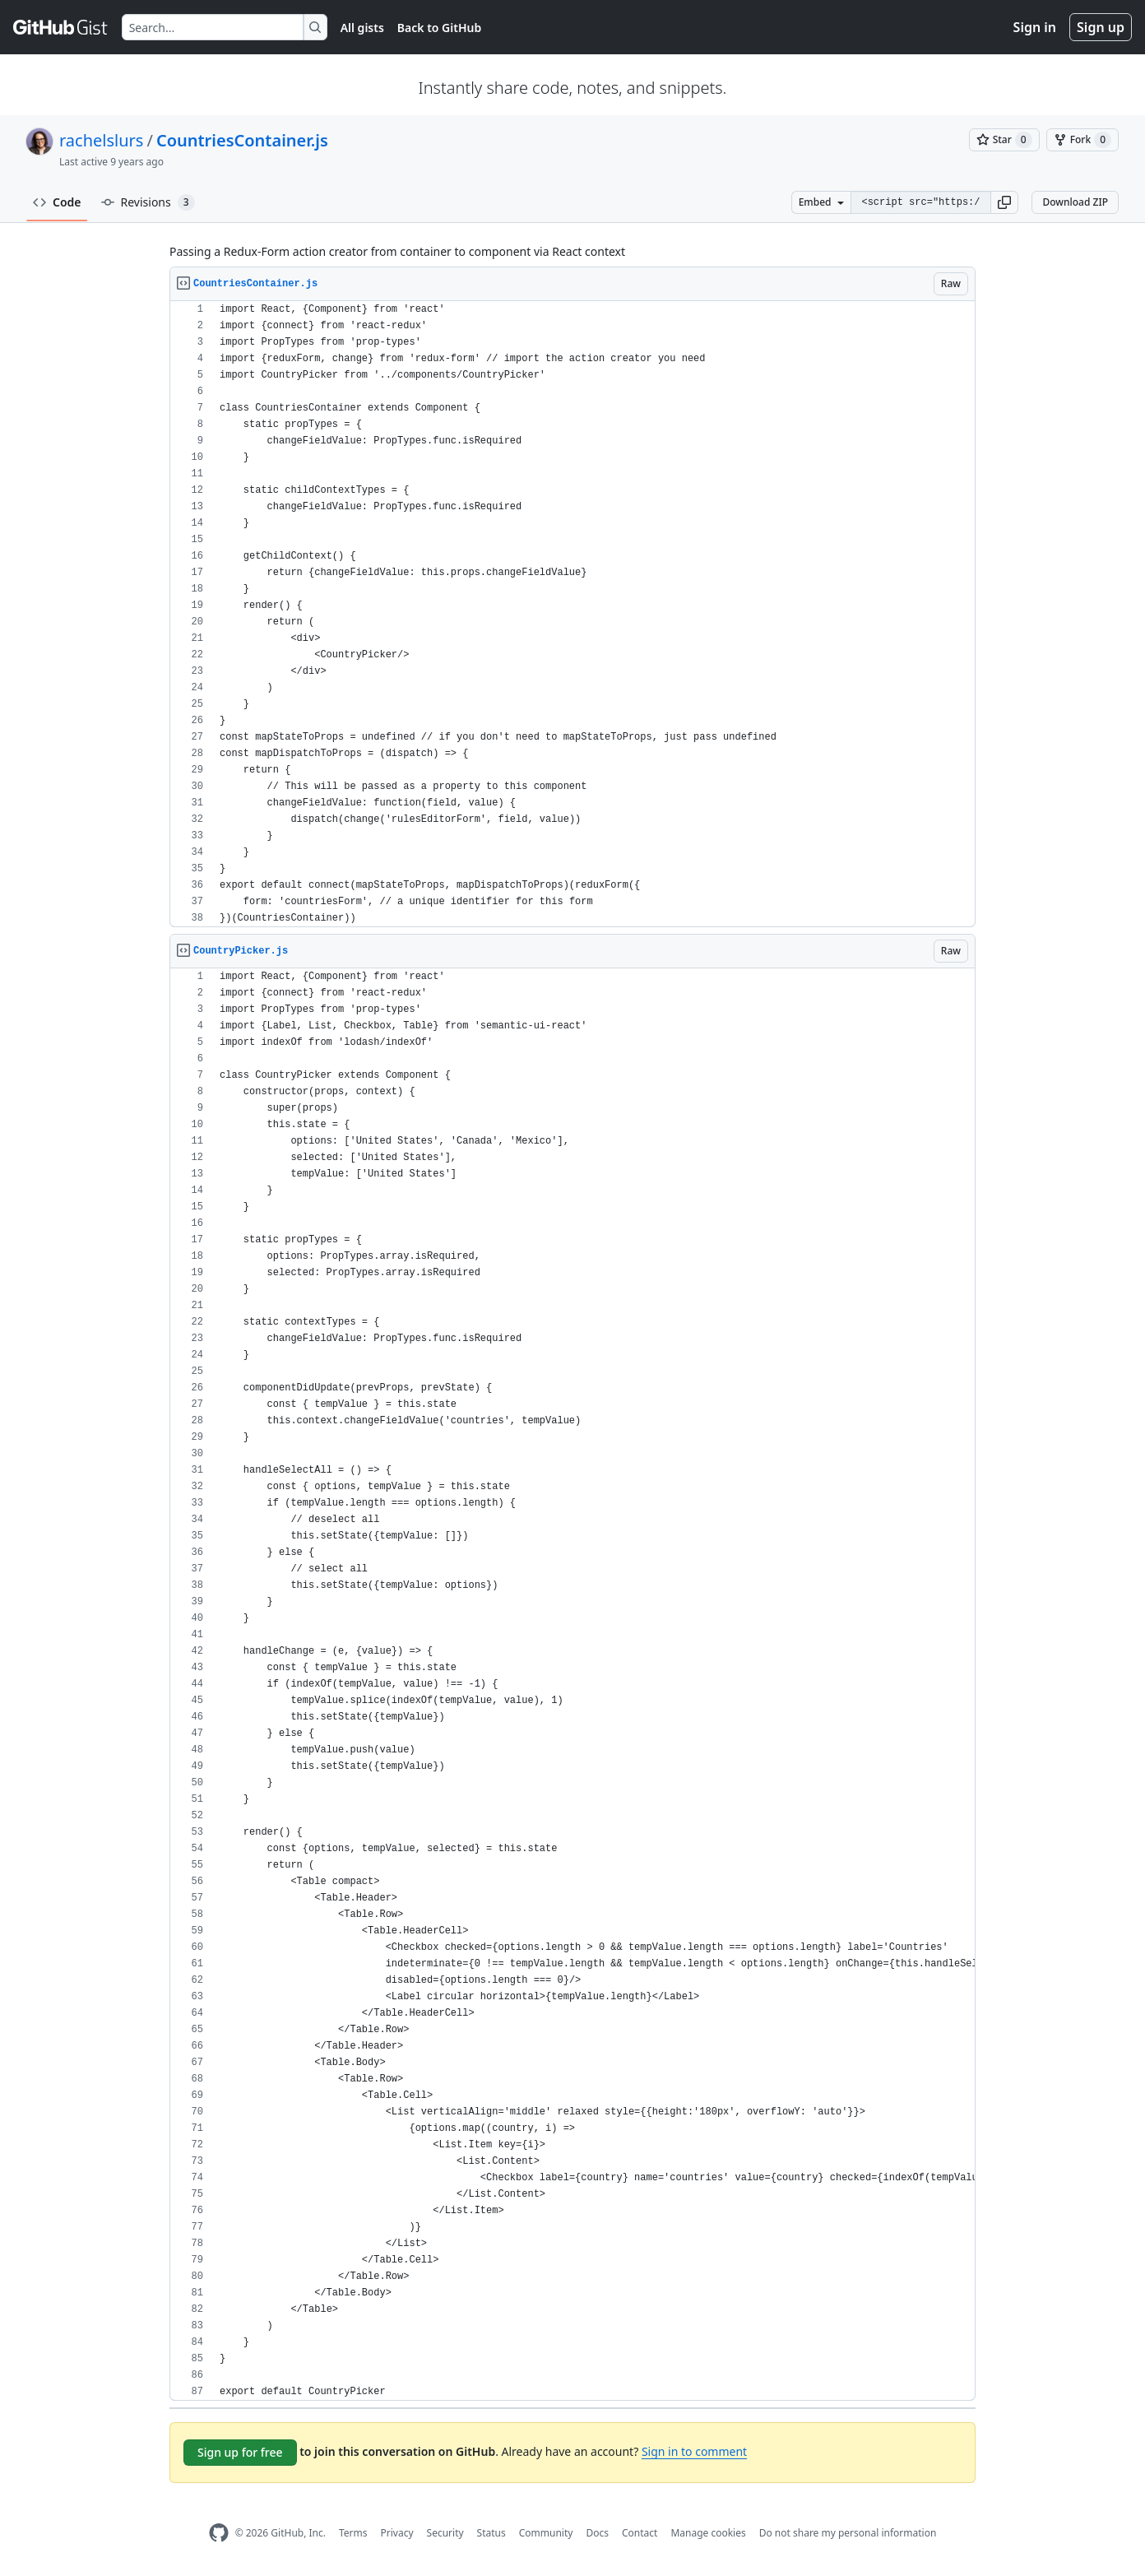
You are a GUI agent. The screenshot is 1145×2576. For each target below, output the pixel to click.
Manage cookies (707, 2533)
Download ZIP (1075, 202)
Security (445, 2533)
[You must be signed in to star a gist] (1004, 139)
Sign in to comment (694, 2451)
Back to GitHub (439, 27)
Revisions (148, 202)
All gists (362, 27)
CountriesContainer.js (242, 140)
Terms (353, 2533)
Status (491, 2533)
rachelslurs (101, 140)
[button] (1004, 202)
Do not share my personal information (848, 2533)
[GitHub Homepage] (219, 2533)
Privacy (397, 2533)
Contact (639, 2533)
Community (546, 2533)
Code (57, 202)
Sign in (1034, 27)
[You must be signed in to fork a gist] (1082, 139)
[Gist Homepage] (61, 27)
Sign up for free (240, 2452)
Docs (597, 2533)
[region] (572, 614)
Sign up (1100, 27)
